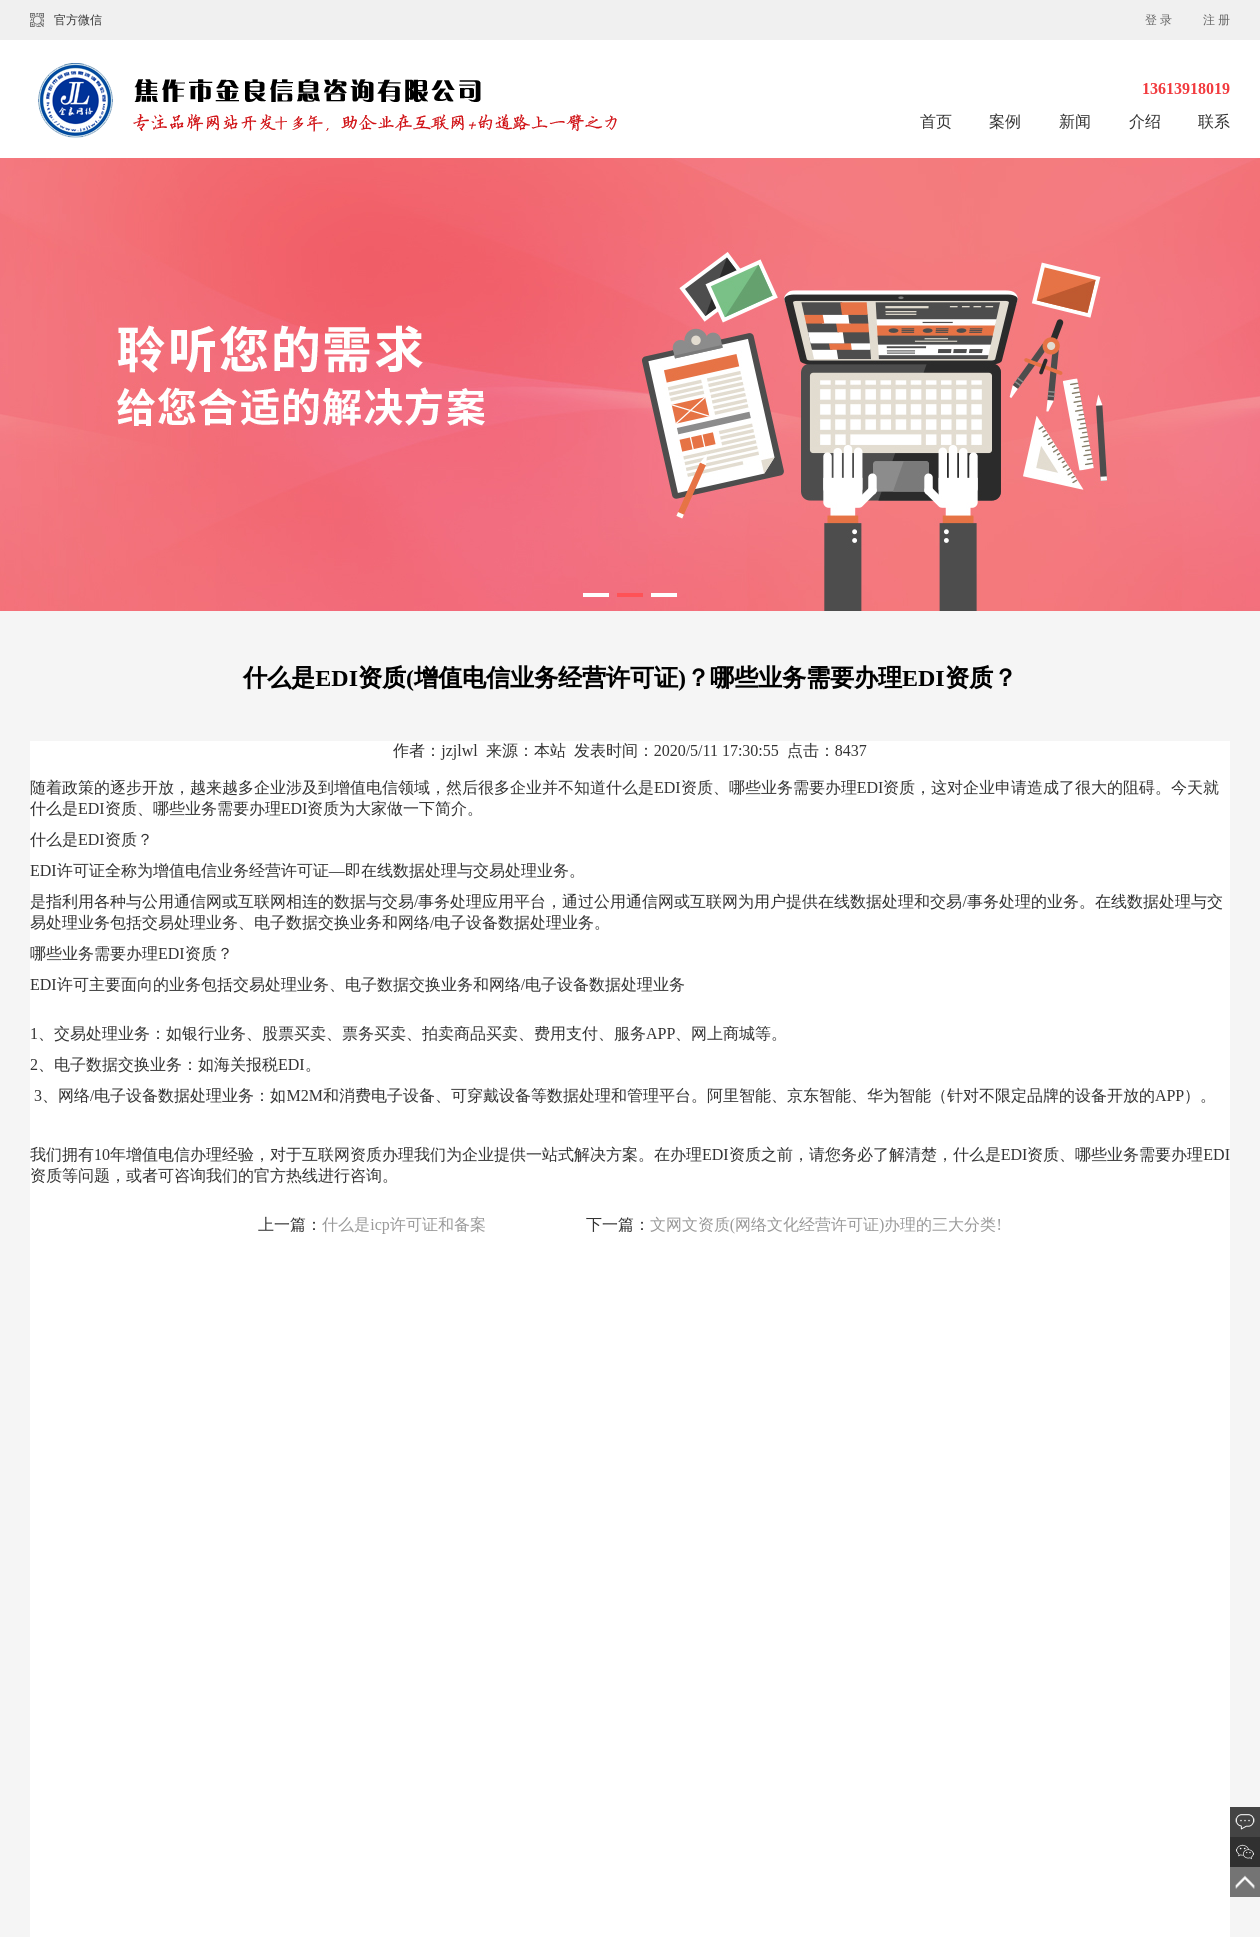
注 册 (1216, 20)
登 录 (1158, 20)
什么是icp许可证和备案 (404, 1224)
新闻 (1077, 121)
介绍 (1145, 121)
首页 (936, 121)
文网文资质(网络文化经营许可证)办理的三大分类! (826, 1224)
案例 (1007, 121)
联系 (1214, 121)
